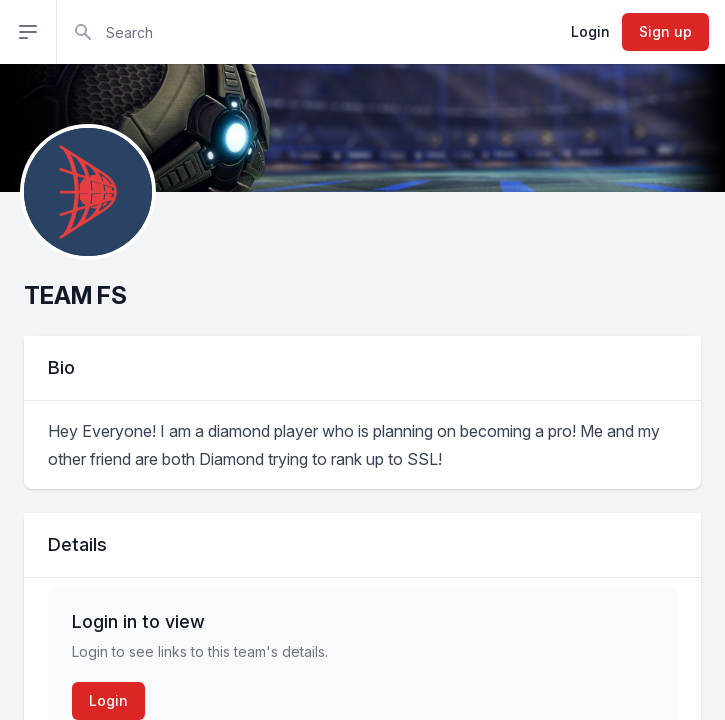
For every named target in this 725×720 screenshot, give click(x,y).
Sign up (665, 31)
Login (590, 31)
